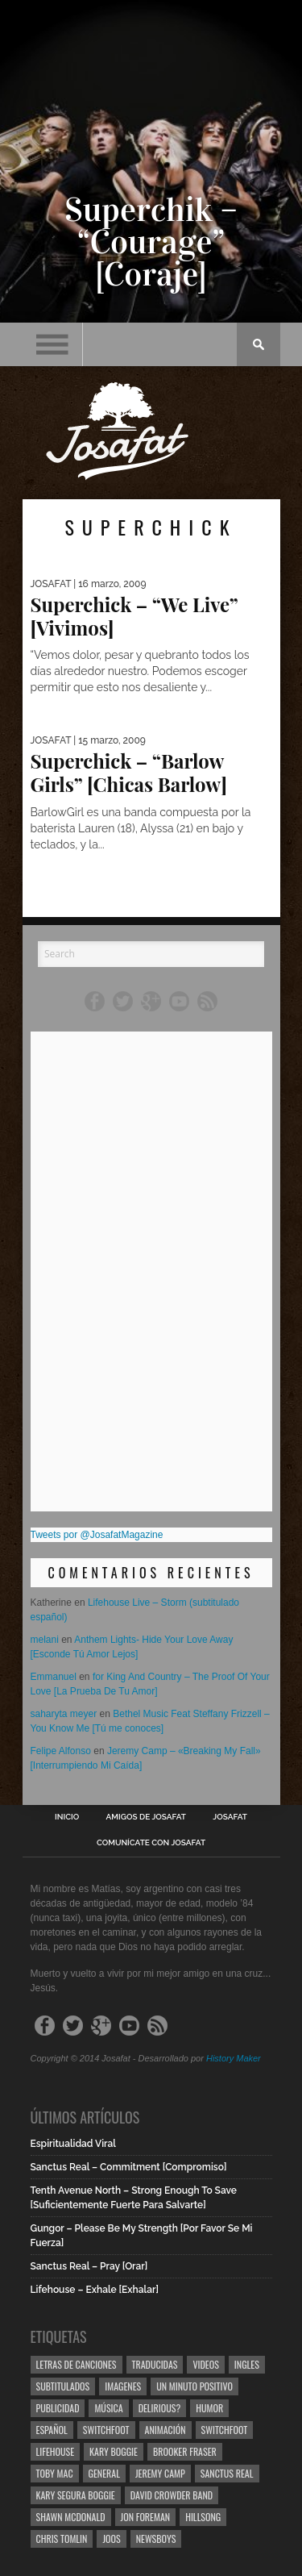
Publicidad (58, 2408)
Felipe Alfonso (61, 1751)
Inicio (67, 1817)
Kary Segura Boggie (75, 2495)
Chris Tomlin (62, 2538)
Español (52, 2429)
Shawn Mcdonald (70, 2517)
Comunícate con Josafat (151, 1843)
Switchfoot (106, 2429)
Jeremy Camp (160, 2473)
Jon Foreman (146, 2517)
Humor (209, 2408)
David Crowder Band (171, 2495)
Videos (205, 2364)
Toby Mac (54, 2473)
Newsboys (156, 2538)
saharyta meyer (64, 1713)
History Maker (233, 2058)
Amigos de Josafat (146, 1817)
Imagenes (123, 2386)
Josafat (230, 1817)
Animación (165, 2429)
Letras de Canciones (76, 2364)
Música (108, 2408)
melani (45, 1639)
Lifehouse (55, 2451)
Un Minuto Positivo (194, 2386)
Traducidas (155, 2364)
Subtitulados (63, 2386)
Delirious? (160, 2408)
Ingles (246, 2364)
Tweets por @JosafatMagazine (97, 1534)
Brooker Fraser (185, 2451)
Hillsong (203, 2517)
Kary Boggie (113, 2451)
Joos (111, 2538)
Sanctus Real (227, 2473)
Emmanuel (54, 1676)
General (104, 2473)
